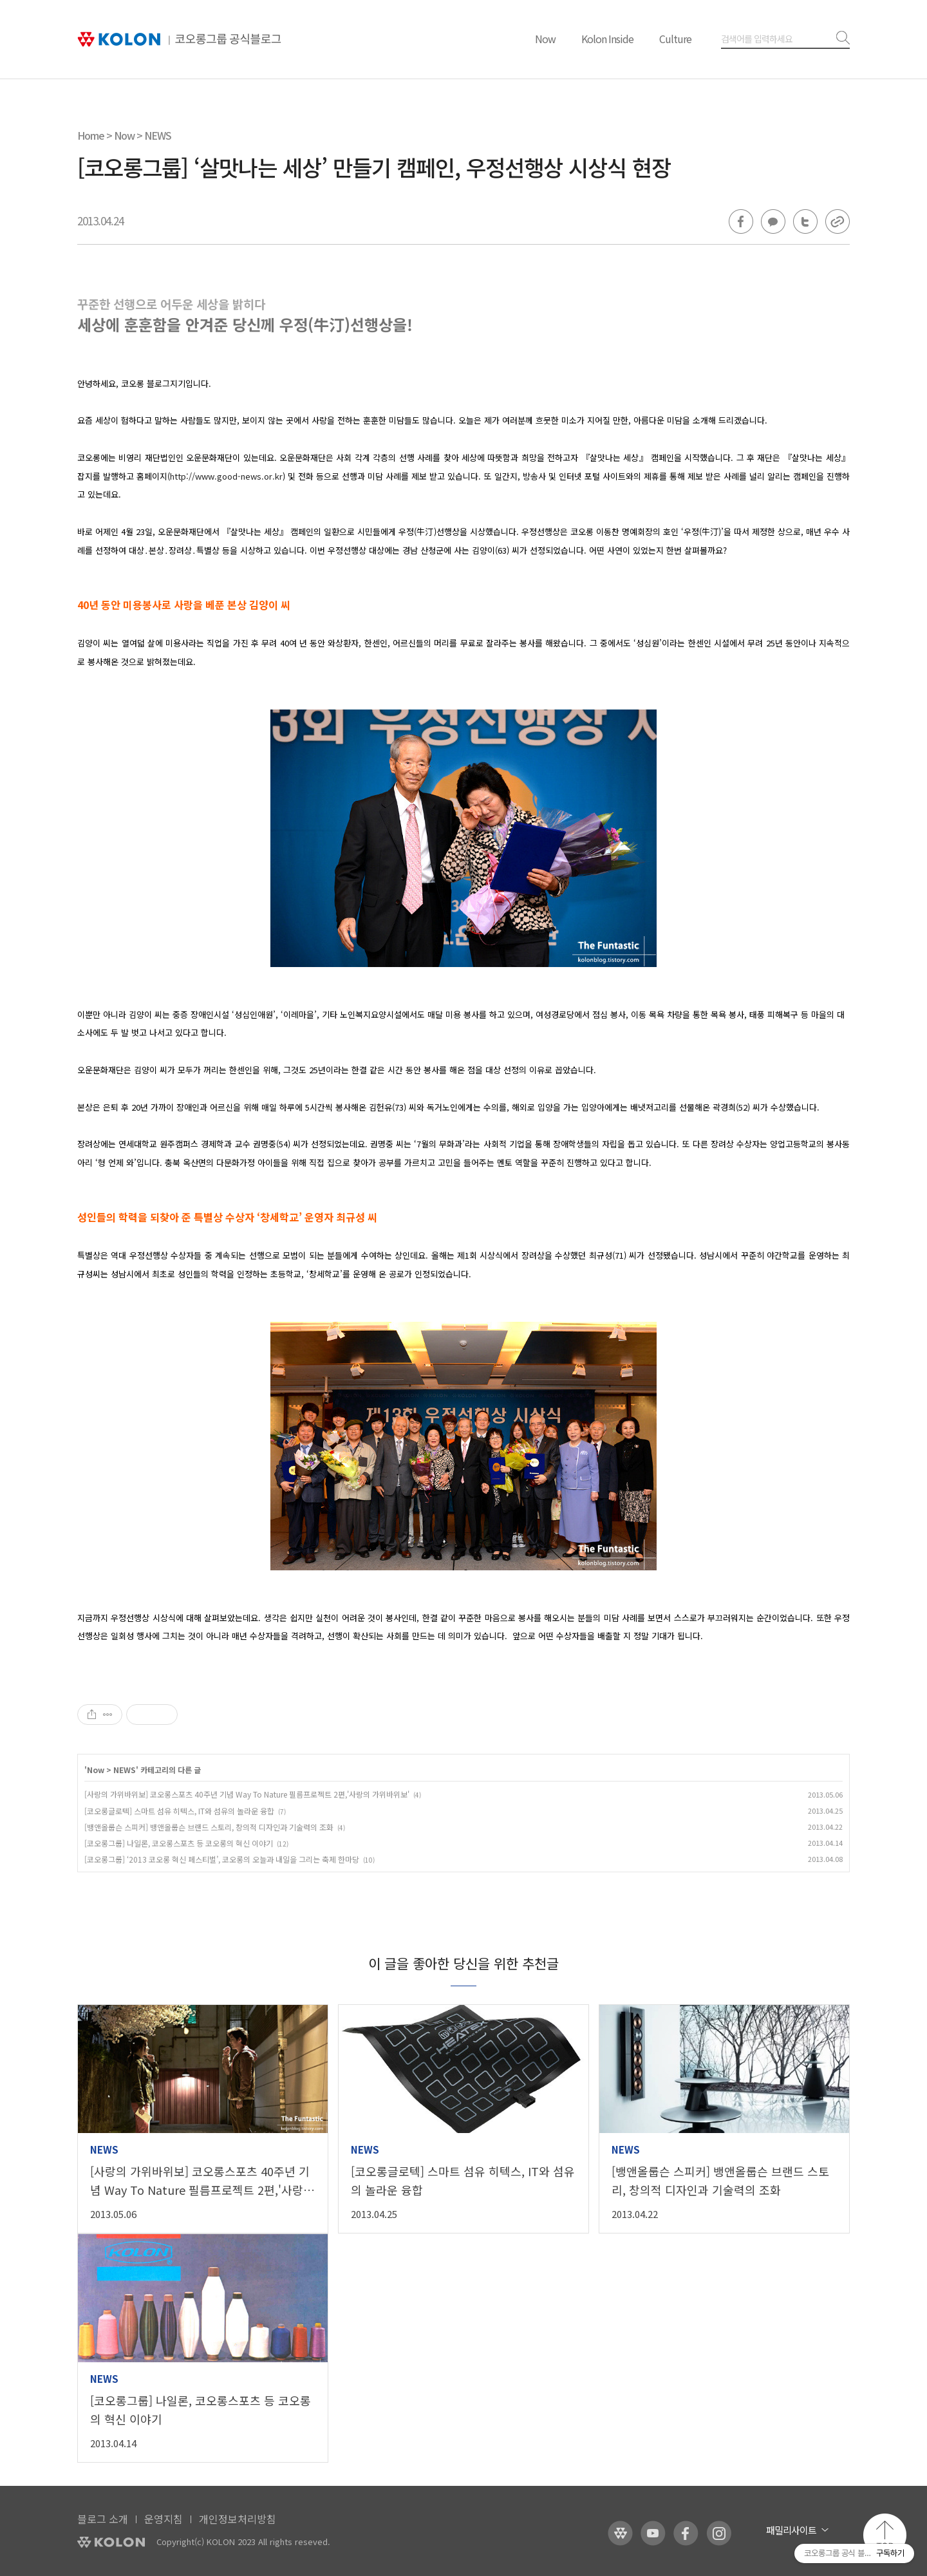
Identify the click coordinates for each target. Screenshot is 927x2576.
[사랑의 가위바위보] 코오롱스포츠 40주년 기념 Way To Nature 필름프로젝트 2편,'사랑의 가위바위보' (246, 1794)
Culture (675, 38)
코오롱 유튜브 (653, 2533)
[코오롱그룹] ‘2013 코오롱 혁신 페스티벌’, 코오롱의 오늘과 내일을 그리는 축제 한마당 (221, 1859)
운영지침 (163, 2518)
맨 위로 (884, 2535)
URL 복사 (837, 221)
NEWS (157, 135)
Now (545, 38)
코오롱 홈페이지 (620, 2533)
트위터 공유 (805, 221)
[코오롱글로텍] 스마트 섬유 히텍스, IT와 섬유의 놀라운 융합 (179, 1810)
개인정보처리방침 (237, 2518)
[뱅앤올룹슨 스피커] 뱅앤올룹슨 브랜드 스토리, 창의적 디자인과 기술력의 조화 (208, 1826)
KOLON (111, 2542)
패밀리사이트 (791, 2530)
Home (90, 135)
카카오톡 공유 (773, 221)
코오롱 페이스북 (685, 2533)
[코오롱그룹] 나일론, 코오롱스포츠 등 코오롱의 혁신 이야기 (178, 1843)
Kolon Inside (607, 38)
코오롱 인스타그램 (718, 2533)
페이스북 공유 (741, 221)
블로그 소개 (102, 2518)
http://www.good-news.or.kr (226, 476)
